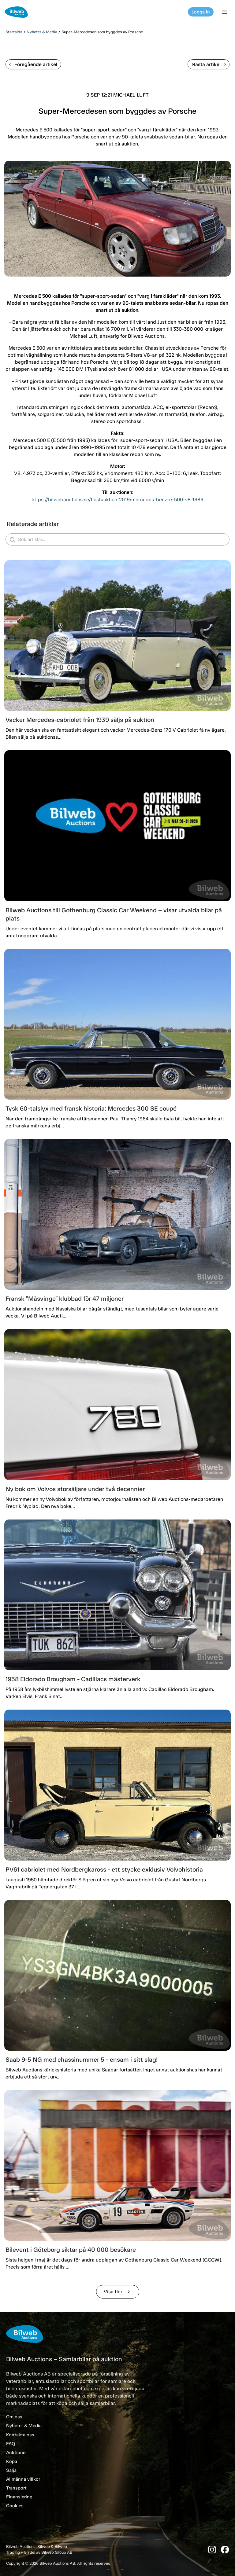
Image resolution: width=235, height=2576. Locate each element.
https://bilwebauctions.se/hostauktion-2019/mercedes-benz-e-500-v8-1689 (117, 499)
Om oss (14, 2417)
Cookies (15, 2505)
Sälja (11, 2470)
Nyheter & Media (42, 32)
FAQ (10, 2443)
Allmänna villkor (23, 2479)
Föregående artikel (33, 64)
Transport (16, 2488)
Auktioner (16, 2452)
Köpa (11, 2461)
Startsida (14, 32)
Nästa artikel (209, 64)
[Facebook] (225, 2549)
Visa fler (118, 2292)
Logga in (201, 12)
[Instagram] (212, 2549)
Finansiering (19, 2497)
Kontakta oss (20, 2435)
